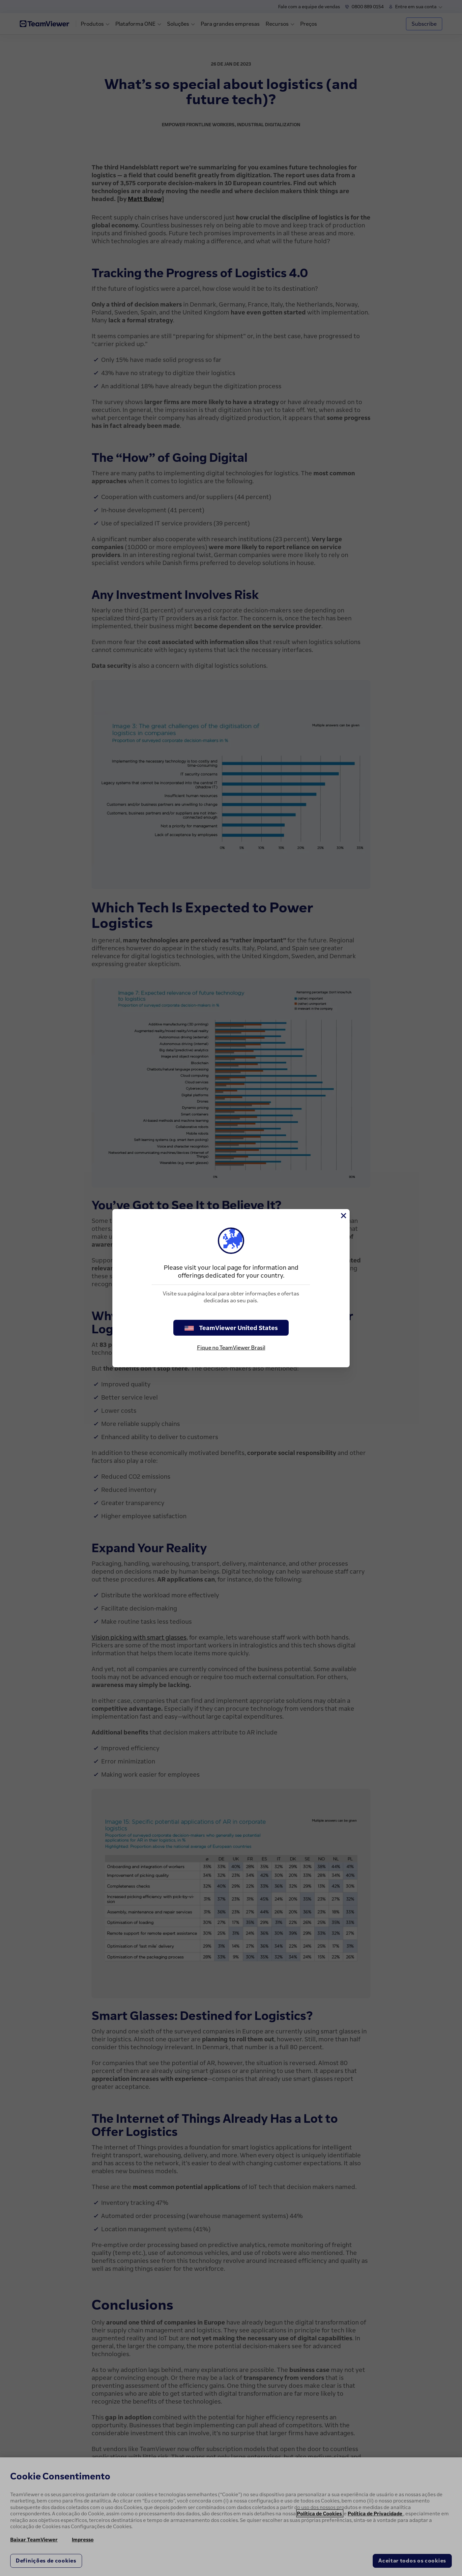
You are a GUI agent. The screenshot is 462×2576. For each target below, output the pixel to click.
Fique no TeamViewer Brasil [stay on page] (231, 1347)
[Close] (343, 1215)
